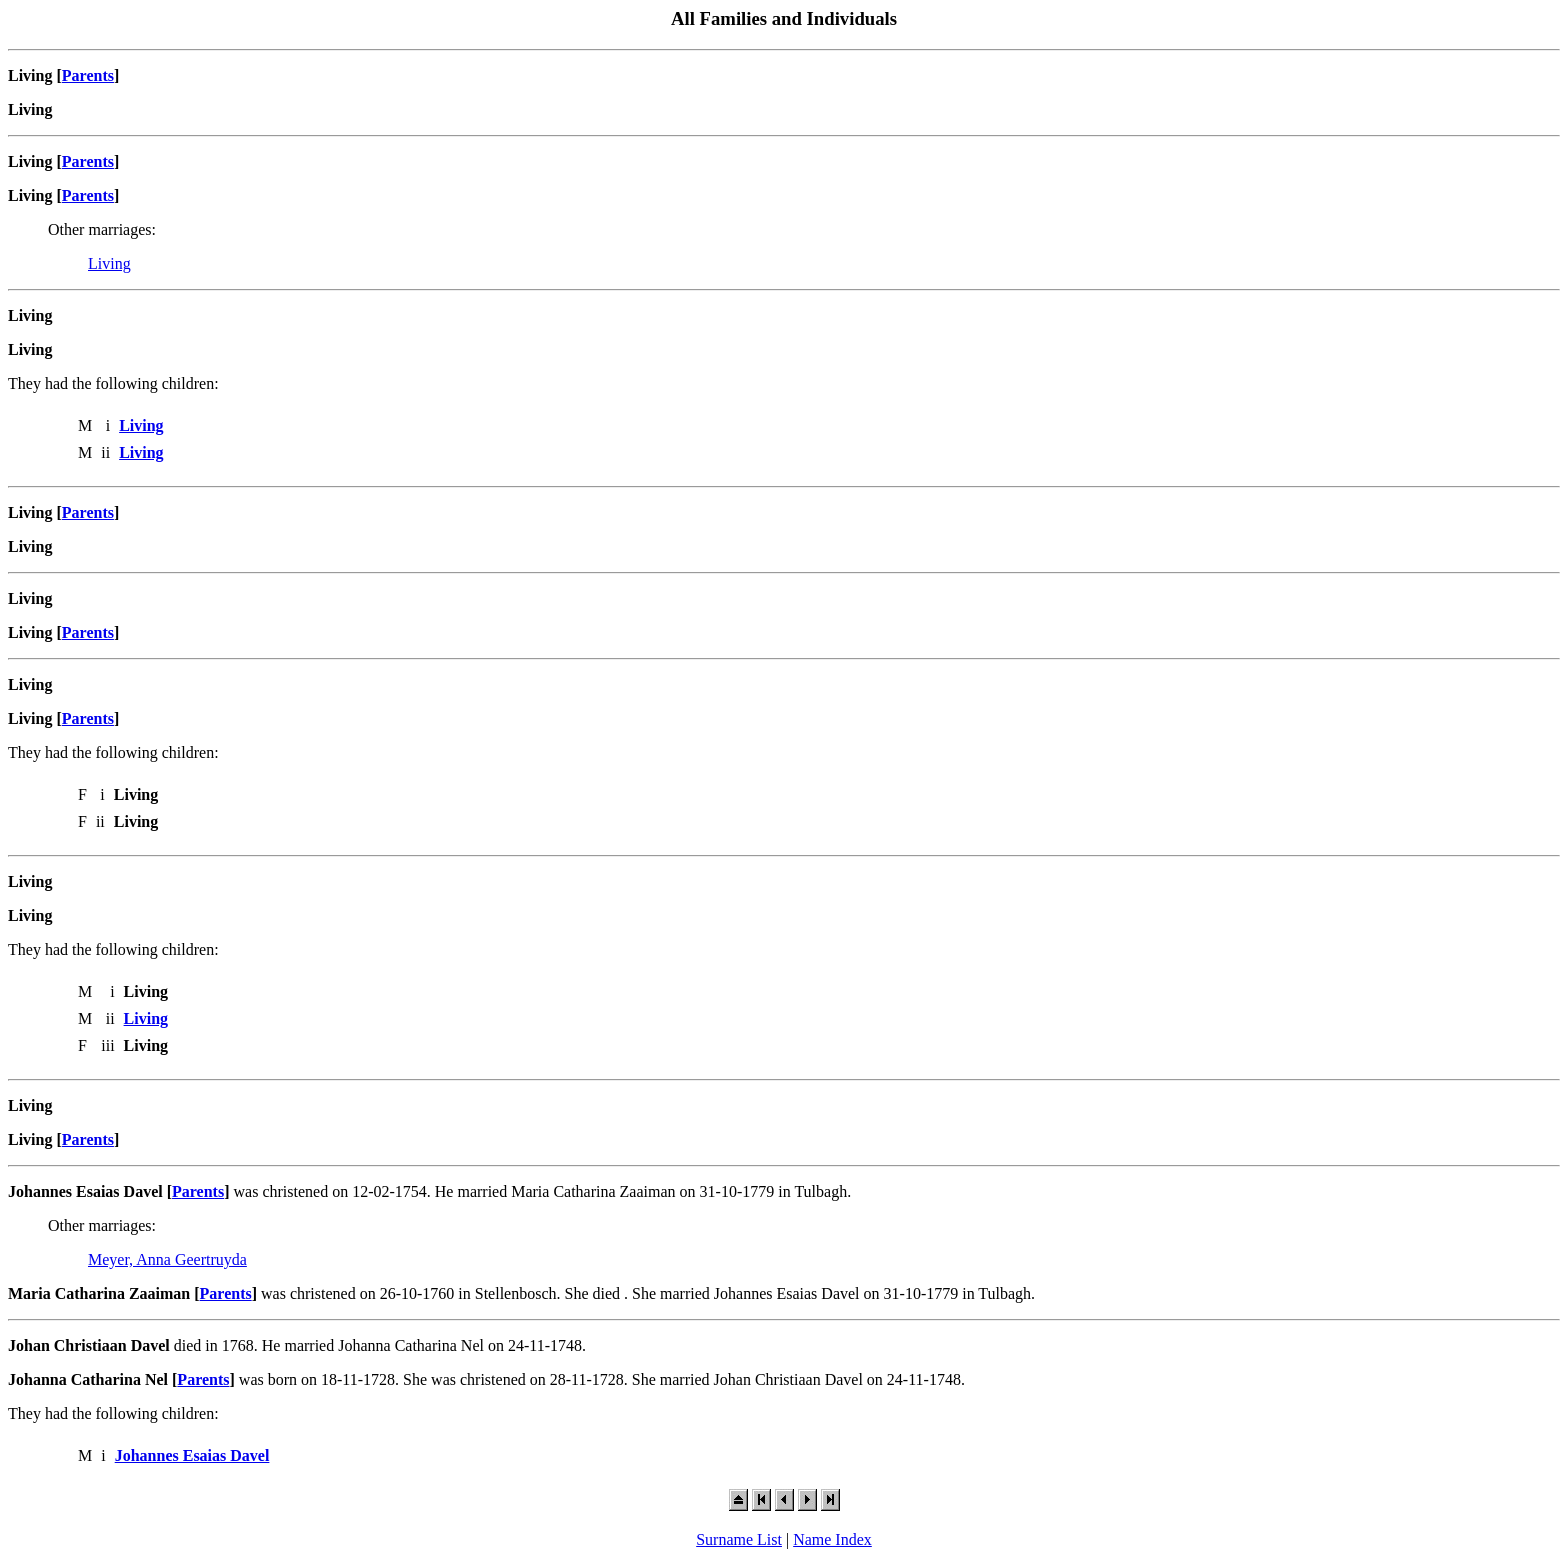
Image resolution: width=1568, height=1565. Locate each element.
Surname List (739, 1539)
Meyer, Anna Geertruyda (167, 1259)
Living (109, 263)
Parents (88, 75)
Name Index (832, 1539)
